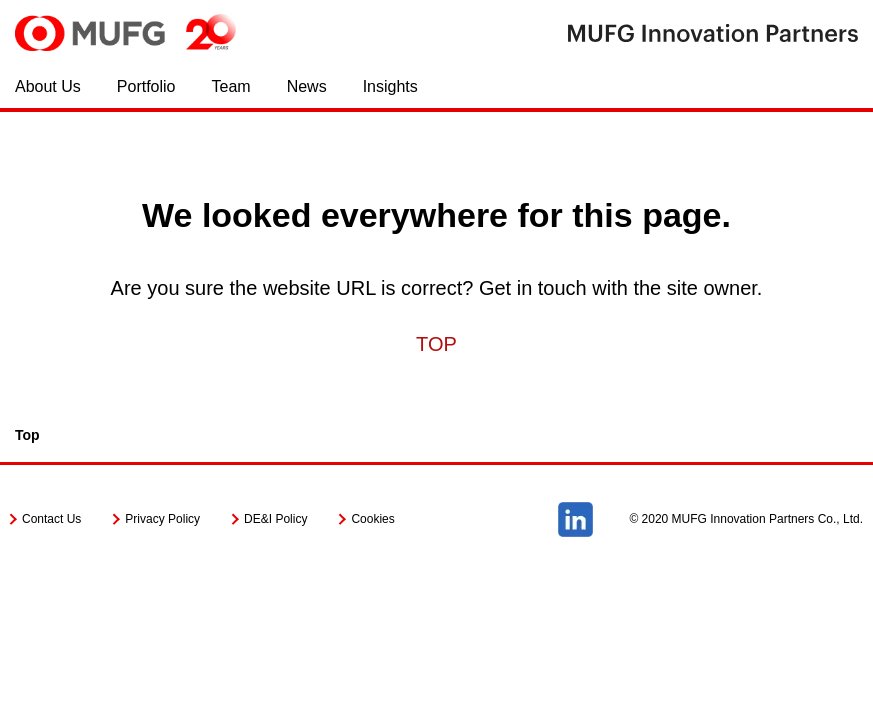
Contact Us (51, 519)
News (307, 86)
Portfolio (146, 86)
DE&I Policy (275, 519)
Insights (390, 86)
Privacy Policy (162, 519)
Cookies (372, 519)
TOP (436, 344)
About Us (48, 86)
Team (231, 86)
